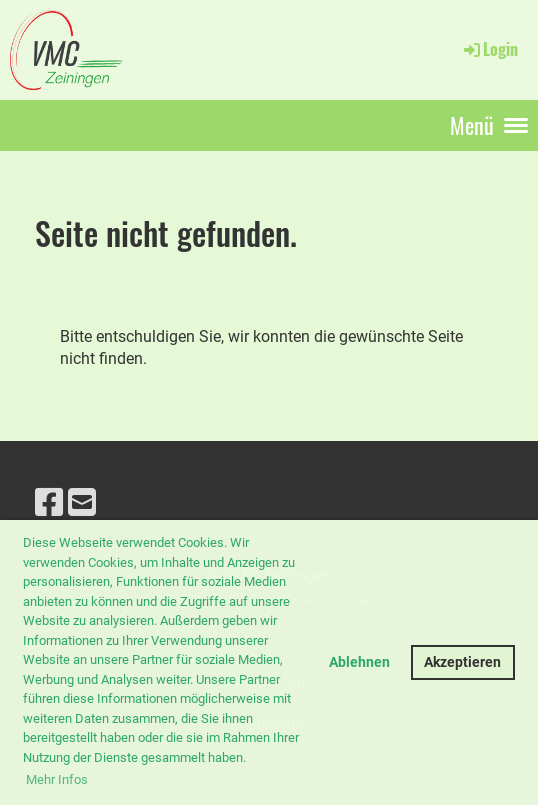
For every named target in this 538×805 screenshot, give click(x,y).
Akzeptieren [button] (462, 662)
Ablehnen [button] (359, 662)
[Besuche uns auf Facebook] (49, 503)
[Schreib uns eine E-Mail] (82, 503)
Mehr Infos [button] (57, 779)
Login (489, 49)
